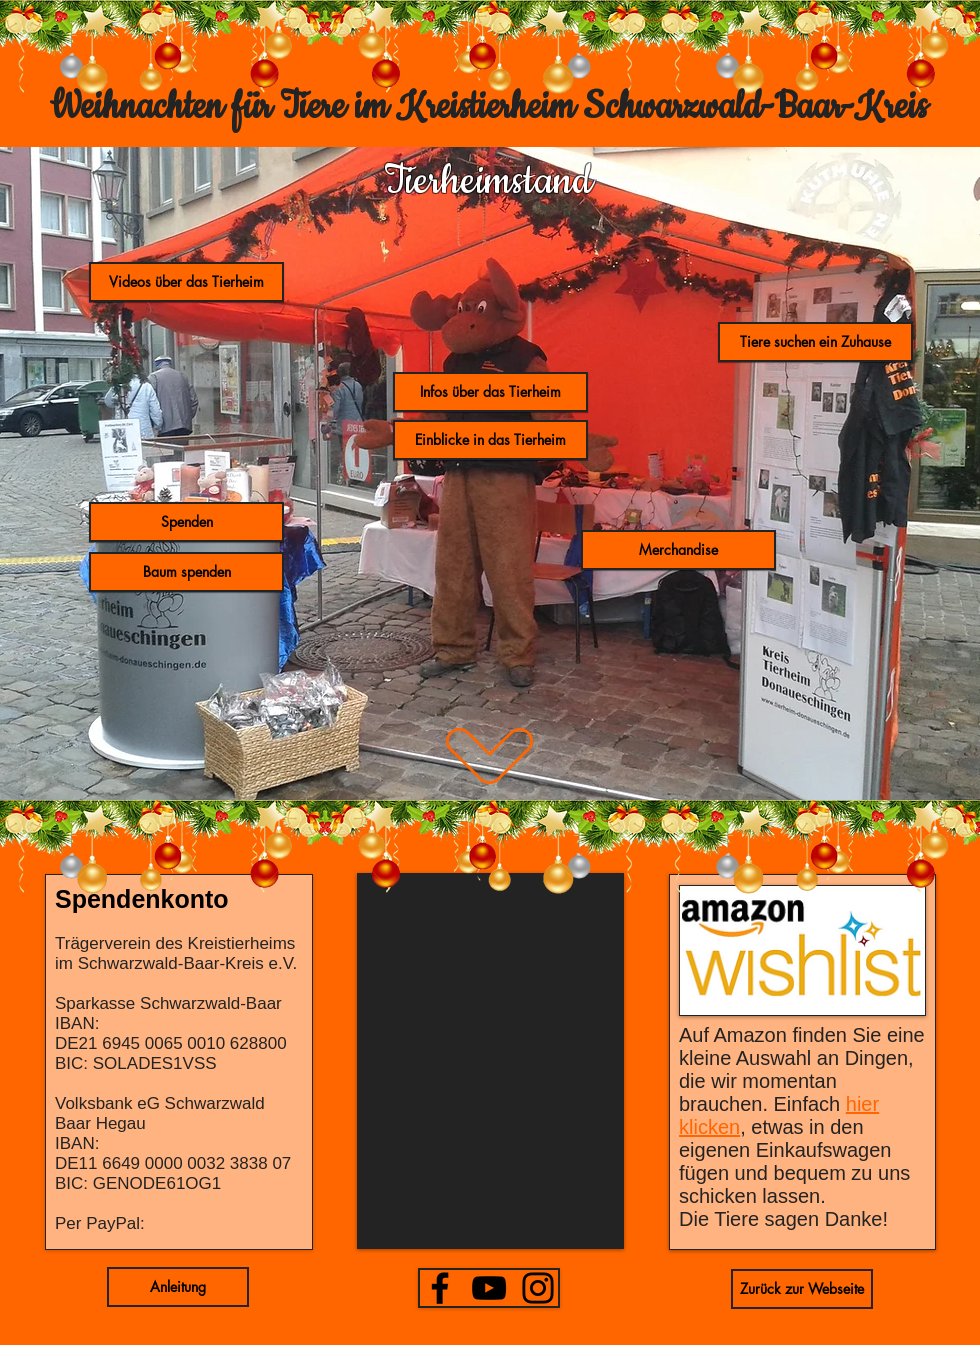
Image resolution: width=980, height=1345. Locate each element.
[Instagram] (538, 1288)
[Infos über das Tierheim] (490, 392)
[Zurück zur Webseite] (802, 1289)
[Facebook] (440, 1288)
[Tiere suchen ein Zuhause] (815, 342)
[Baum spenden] (186, 572)
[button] (678, 550)
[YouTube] (489, 1288)
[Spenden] (186, 522)
